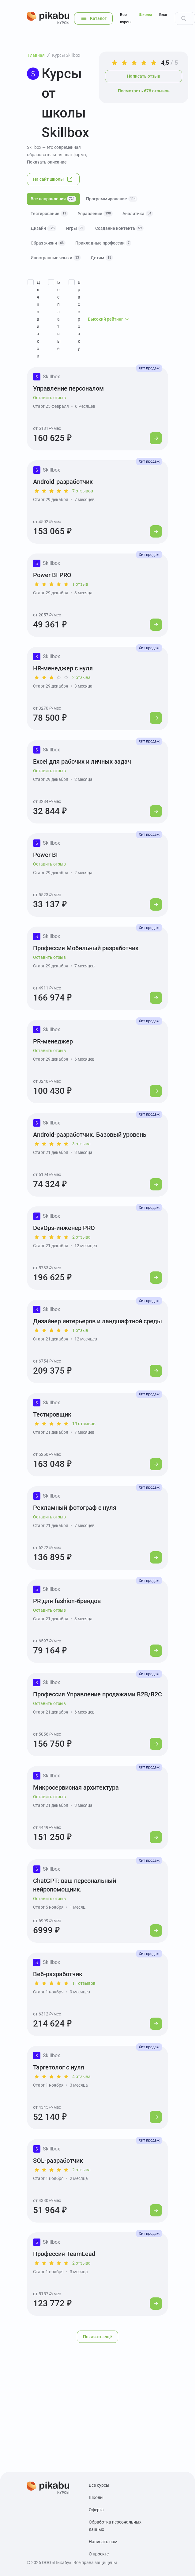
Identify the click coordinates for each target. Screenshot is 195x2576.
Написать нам (103, 2541)
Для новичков (38, 319)
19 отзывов (84, 1423)
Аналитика (137, 213)
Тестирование (49, 213)
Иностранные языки (56, 258)
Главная (36, 55)
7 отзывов (82, 490)
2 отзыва (81, 677)
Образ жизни (48, 243)
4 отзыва (81, 2076)
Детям (102, 258)
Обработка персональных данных (115, 2526)
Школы (145, 14)
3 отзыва (81, 1143)
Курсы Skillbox (66, 55)
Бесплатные (59, 315)
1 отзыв (80, 584)
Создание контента (119, 228)
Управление (95, 213)
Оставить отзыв (49, 397)
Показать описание (47, 162)
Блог (163, 14)
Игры (75, 228)
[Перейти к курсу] (156, 438)
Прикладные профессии (103, 243)
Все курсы (125, 18)
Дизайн (43, 228)
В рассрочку (79, 315)
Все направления (53, 199)
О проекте (99, 2553)
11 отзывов (84, 1983)
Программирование (111, 199)
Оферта (96, 2509)
